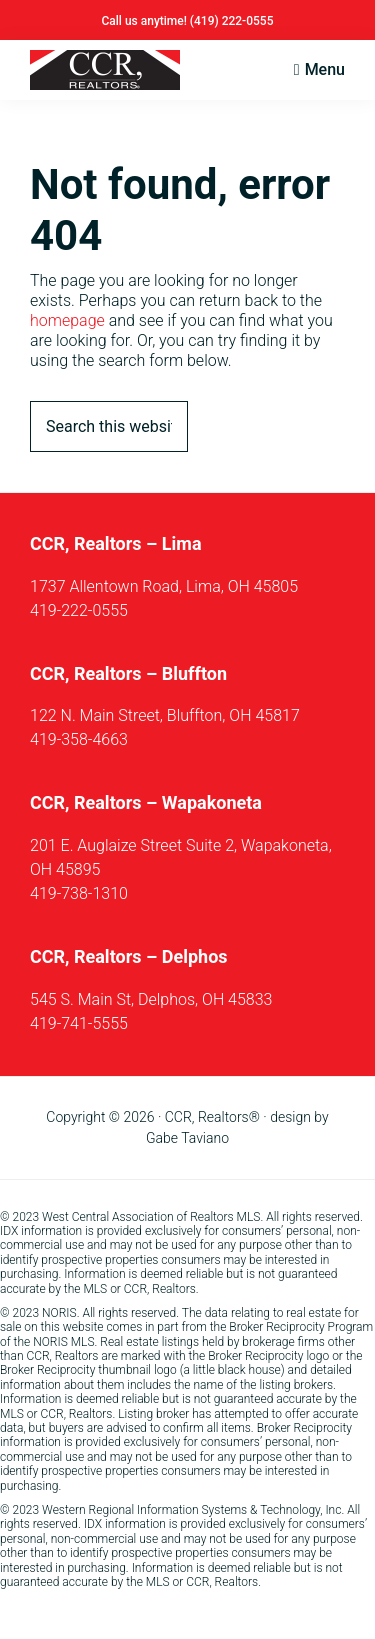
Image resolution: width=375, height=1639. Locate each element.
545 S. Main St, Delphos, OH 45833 (151, 999)
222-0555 (248, 21)
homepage (67, 320)
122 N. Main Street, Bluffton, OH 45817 (165, 715)
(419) (206, 21)
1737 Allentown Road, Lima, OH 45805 (164, 586)
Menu (325, 69)
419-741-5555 (79, 1023)
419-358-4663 (79, 739)
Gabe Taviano (187, 1138)
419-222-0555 (79, 610)
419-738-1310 (79, 893)
